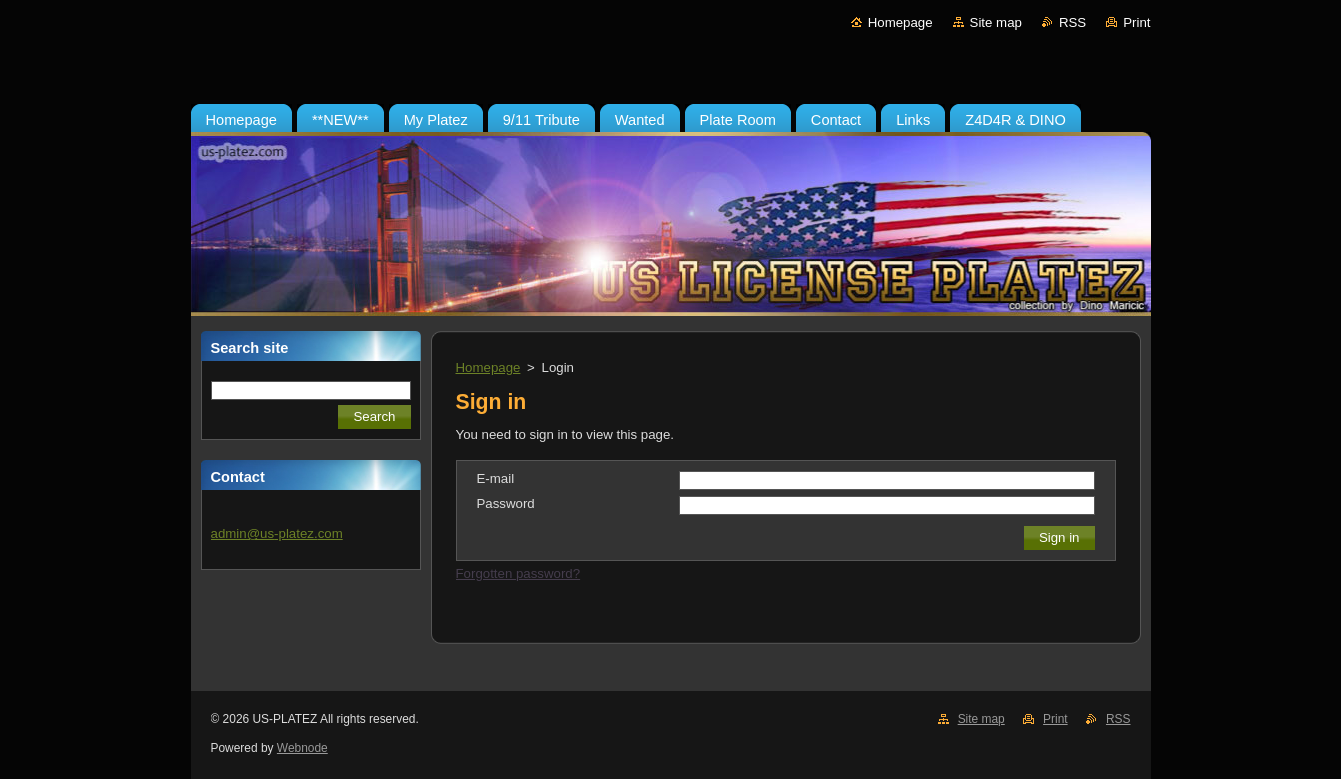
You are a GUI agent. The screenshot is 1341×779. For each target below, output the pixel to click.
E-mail (496, 478)
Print (1136, 22)
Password (506, 503)
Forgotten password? (518, 573)
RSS (1072, 22)
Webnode (302, 748)
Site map (996, 22)
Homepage (900, 22)
